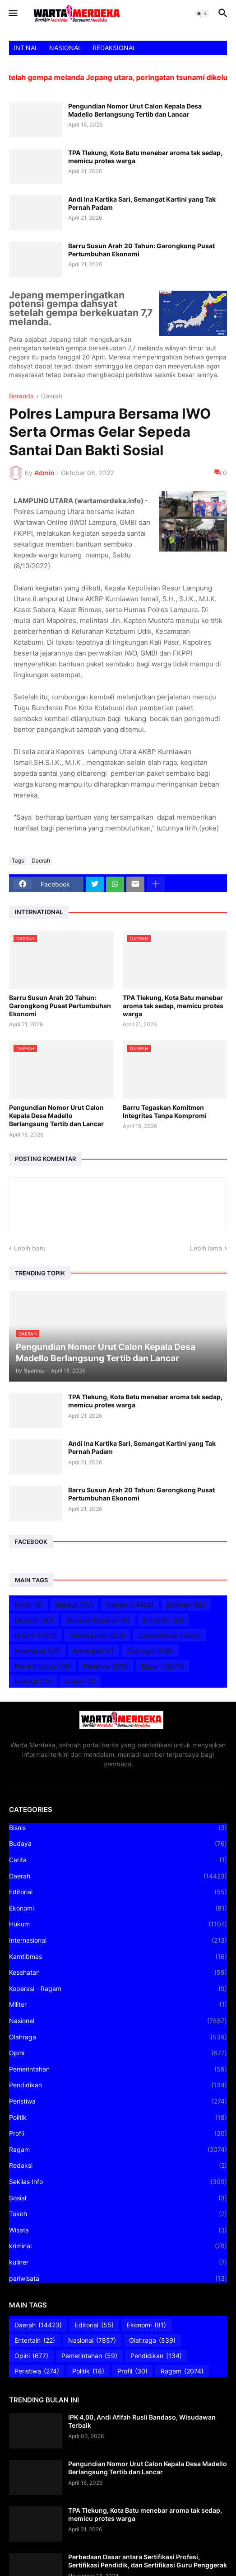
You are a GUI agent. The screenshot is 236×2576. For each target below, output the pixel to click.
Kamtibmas (118, 1956)
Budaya (74, 1604)
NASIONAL (65, 48)
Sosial (118, 2198)
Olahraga (150, 1651)
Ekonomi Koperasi (98, 1620)
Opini (118, 2052)
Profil (118, 2133)
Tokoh (118, 2213)
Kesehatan (37, 1651)
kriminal (33, 1681)
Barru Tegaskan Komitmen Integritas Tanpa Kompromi (165, 1111)
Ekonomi (34, 1620)
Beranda (21, 396)
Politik (118, 2117)
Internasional (97, 1635)
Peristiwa (105, 1666)
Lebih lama (206, 1248)
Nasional (118, 2020)
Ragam (162, 1666)
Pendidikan (118, 2085)
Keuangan (94, 1651)
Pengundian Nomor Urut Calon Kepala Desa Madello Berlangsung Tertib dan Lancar (135, 110)
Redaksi (118, 2165)
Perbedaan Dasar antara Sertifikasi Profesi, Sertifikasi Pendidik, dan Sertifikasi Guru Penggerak (147, 2561)
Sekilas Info (118, 2181)
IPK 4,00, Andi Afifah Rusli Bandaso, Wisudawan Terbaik (142, 2421)
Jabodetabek (169, 1635)
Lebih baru (30, 1248)
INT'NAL (26, 48)
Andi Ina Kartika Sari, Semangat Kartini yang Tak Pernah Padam (142, 203)
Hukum (35, 1635)
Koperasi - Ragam (118, 1988)
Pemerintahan (42, 1666)
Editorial (186, 1604)
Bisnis (28, 1604)
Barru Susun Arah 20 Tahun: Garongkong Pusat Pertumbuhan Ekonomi (141, 250)
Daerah (51, 396)
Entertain (163, 1620)
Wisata (118, 2230)
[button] (12, 13)
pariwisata (118, 2278)
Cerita (118, 1859)
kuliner (80, 1681)
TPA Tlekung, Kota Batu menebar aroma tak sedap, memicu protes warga (145, 157)
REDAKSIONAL (114, 48)
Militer (118, 2004)
